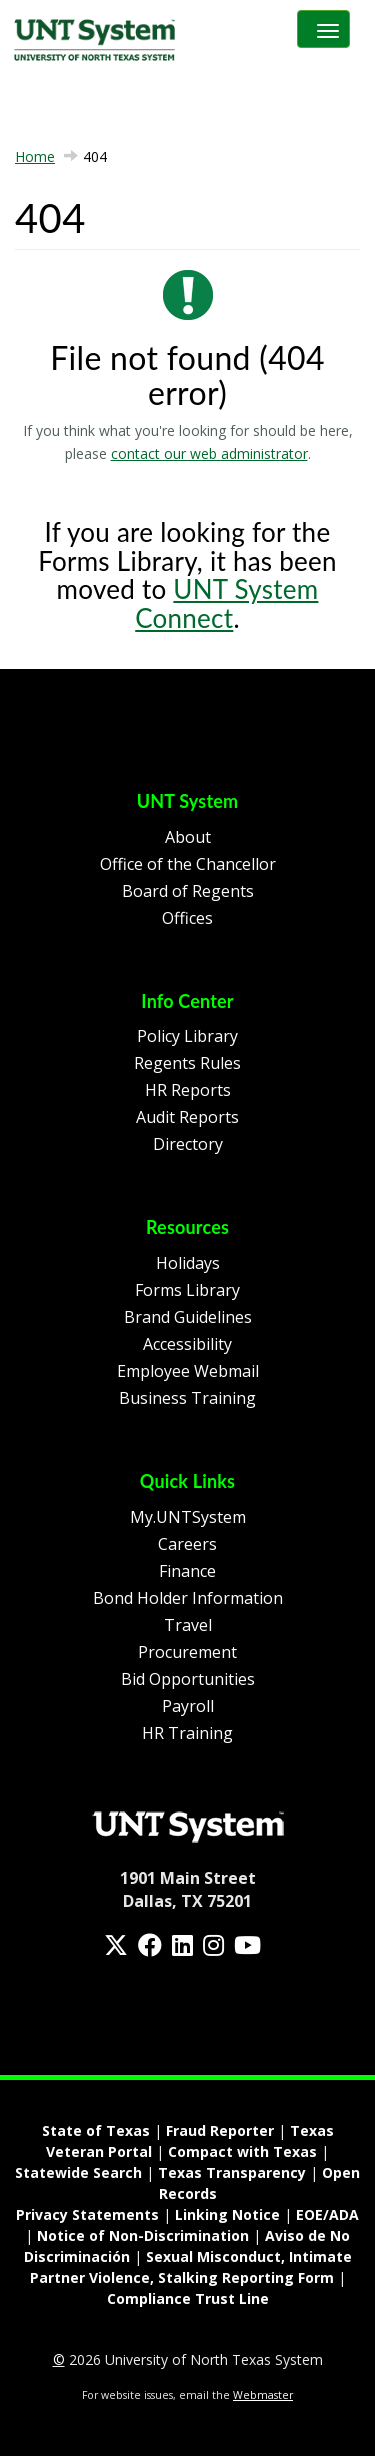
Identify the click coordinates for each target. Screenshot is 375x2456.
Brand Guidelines (188, 1317)
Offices (187, 918)
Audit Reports (187, 1117)
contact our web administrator (209, 453)
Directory (188, 1144)
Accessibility (187, 1344)
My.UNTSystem (188, 1517)
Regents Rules (187, 1063)
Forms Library (187, 1290)
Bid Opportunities (188, 1679)
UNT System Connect (226, 603)
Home (35, 156)
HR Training (187, 1733)
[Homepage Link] (188, 1825)
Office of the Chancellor (188, 864)
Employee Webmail (188, 1371)
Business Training (187, 1398)
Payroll (188, 1706)
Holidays (188, 1263)
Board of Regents (188, 891)
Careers (187, 1544)
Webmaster (263, 2395)
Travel (188, 1625)
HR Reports (188, 1090)
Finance (187, 1571)
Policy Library (187, 1036)
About (188, 837)
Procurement (187, 1652)
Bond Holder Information (188, 1598)
